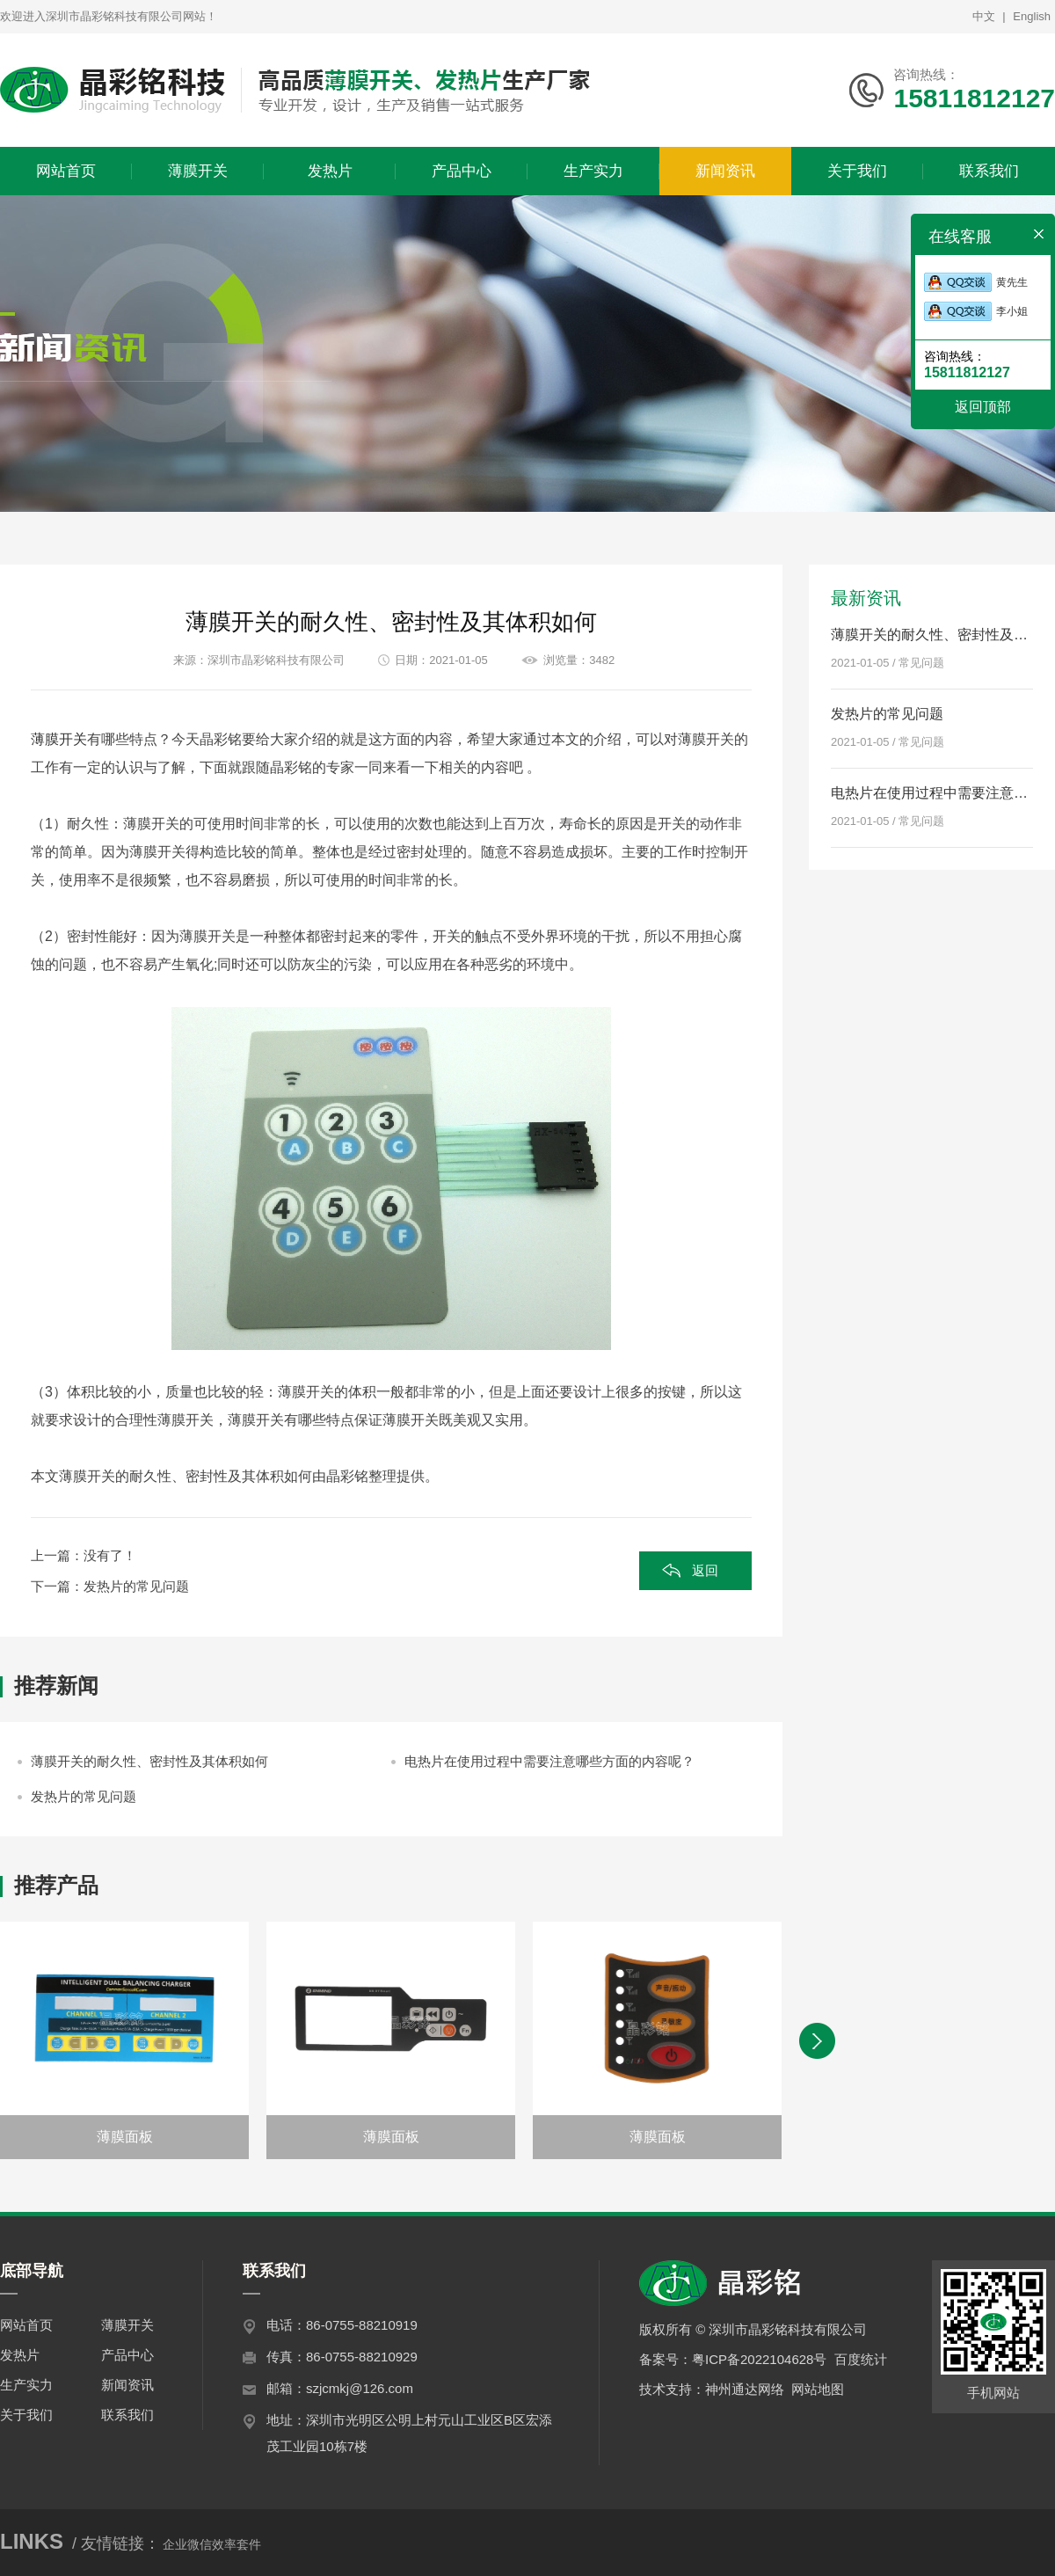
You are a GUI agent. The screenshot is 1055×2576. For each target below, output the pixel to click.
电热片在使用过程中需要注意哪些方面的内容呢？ (549, 1761)
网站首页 (26, 2324)
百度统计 (860, 2359)
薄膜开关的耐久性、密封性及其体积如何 (149, 1761)
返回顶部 (983, 406)
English (1032, 16)
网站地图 (817, 2389)
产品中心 (127, 2354)
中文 (983, 16)
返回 (705, 1570)
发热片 (20, 2354)
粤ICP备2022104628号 (759, 2359)
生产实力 (26, 2384)
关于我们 (26, 2414)
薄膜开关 (59, 739)
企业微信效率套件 (212, 2544)
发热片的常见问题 (136, 1586)
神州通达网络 (744, 2389)
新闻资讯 (127, 2384)
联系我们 (127, 2414)
